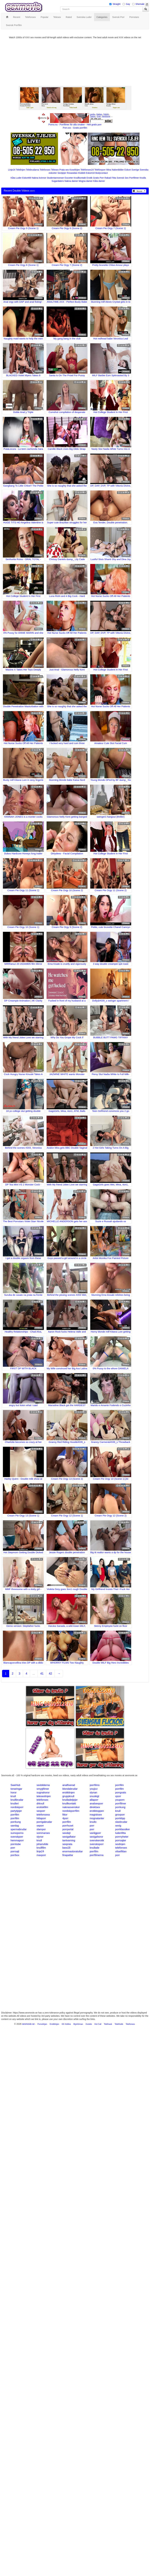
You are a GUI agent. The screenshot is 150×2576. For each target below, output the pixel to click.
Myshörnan (78, 2024)
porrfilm (119, 1785)
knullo (93, 1822)
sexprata (67, 1844)
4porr (65, 1818)
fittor (64, 1814)
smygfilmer (43, 1788)
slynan (93, 1792)
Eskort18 (90, 173)
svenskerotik (97, 1840)
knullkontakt (69, 1803)
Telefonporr (100, 169)
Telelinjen (20, 169)
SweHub (15, 1785)
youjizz (94, 1788)
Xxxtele (89, 2024)
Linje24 (11, 169)
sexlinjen (120, 1844)
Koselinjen (74, 169)
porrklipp (120, 1818)
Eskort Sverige (131, 169)
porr (92, 1825)
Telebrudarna (32, 169)
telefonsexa (43, 1814)
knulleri (15, 1803)
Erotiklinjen (54, 2024)
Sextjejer (62, 173)
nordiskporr (17, 1807)
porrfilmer (120, 1803)
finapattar (67, 1855)
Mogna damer (85, 181)
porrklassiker (122, 1829)
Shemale (139, 4)
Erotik (89, 177)
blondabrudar (69, 1788)
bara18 (66, 1847)
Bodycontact (101, 173)
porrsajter (120, 1840)
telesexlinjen (44, 1796)
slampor (41, 1829)
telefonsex (42, 1799)
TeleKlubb (119, 2024)
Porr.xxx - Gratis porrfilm (75, 127)
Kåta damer (99, 181)
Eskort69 (26, 177)
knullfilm (41, 1847)
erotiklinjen (68, 1792)
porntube (16, 1844)
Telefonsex (45, 169)
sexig (118, 1825)
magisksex (96, 1814)
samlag (15, 1825)
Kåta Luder (16, 177)
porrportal (67, 1829)
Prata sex (64, 169)
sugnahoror (43, 1792)
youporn (120, 1799)
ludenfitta (120, 1833)
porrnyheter (121, 1836)
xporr (118, 1796)
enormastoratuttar (72, 1851)
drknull (40, 1803)
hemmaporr (17, 1840)
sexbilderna (43, 1785)
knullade (94, 1847)
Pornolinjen (42, 2024)
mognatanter (97, 1818)
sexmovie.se (28, 2024)
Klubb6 (81, 173)
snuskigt (94, 1796)
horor (14, 1792)
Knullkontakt (80, 177)
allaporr (94, 1799)
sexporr (41, 1811)
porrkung (120, 1807)
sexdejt (66, 1833)
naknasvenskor (71, 1807)
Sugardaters (58, 181)
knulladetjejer (69, 1799)
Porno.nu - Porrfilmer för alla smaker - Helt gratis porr (75, 124)
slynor (40, 1836)
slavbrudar (121, 1822)
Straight (116, 4)
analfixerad (68, 1785)
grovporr (120, 1814)
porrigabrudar (44, 1822)
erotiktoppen (97, 1811)
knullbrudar (17, 1799)
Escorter (69, 177)
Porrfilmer (134, 177)
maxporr (41, 1855)
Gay (128, 4)
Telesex (55, 169)
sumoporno (17, 1833)
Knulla (143, 177)
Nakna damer (71, 181)
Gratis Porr (98, 177)
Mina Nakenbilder (115, 169)
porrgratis (120, 1792)
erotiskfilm (42, 1807)
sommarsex (43, 1833)
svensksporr (97, 1844)
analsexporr (96, 1803)
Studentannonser (55, 177)
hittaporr (41, 1818)
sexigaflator (69, 1836)
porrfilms (95, 1785)
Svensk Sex (123, 177)
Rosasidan (72, 173)
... (34, 1673)
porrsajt (15, 1851)
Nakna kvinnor (39, 177)
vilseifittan (120, 1851)
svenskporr (17, 1836)
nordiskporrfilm (70, 1811)
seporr (40, 1825)
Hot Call (97, 2024)
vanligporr (95, 1833)
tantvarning (68, 1840)
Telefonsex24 (87, 169)
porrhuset (67, 1825)
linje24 (40, 1851)
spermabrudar (19, 1829)
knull (13, 1796)
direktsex (95, 1807)
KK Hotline (66, 2024)
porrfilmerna (96, 1855)
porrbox (15, 1855)
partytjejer (16, 1811)
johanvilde (42, 1844)
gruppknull (68, 1796)
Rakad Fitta (110, 177)
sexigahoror (96, 1836)
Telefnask (108, 2024)
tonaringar (16, 1788)
